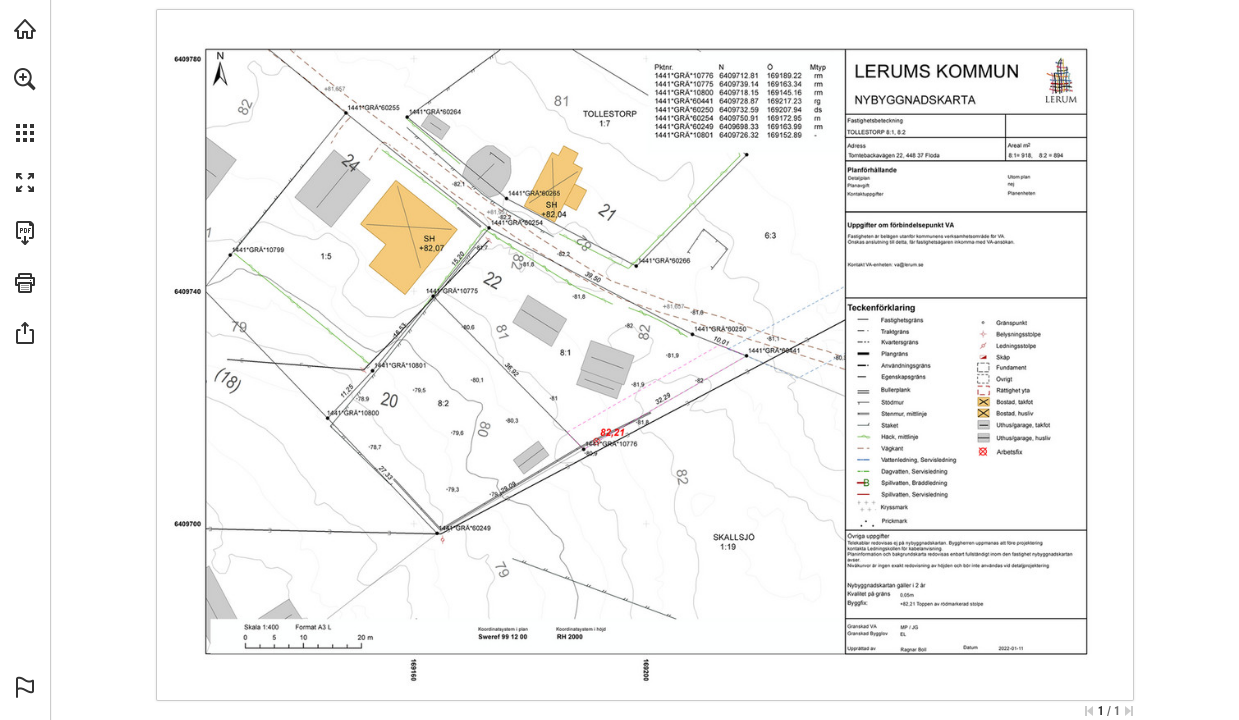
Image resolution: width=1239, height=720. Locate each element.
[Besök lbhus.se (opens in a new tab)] (25, 29)
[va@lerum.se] (908, 263)
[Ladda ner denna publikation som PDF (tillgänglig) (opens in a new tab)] (25, 233)
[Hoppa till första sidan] (1089, 711)
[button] (25, 79)
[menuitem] (25, 105)
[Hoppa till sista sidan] (1129, 711)
